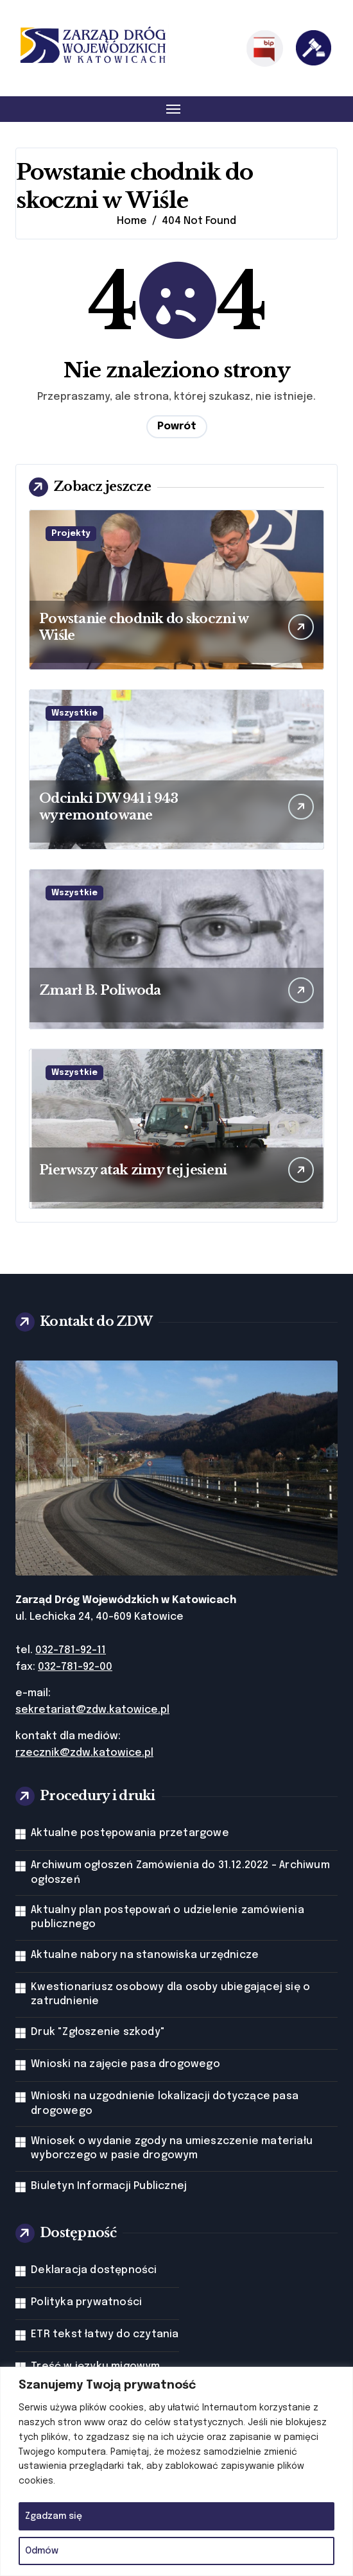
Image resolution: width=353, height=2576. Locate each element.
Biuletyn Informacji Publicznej (109, 2186)
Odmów (41, 2550)
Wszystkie (74, 713)
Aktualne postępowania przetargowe (130, 1833)
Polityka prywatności (86, 2302)
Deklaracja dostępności (94, 2270)
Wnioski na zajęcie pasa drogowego (125, 2064)
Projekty (70, 533)
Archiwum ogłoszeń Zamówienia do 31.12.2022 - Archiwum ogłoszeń (180, 1872)
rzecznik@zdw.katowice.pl (84, 1752)
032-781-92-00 (75, 1667)
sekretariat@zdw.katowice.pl (92, 1709)
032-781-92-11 (70, 1650)
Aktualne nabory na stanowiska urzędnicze (145, 1955)
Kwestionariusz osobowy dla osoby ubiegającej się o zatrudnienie (170, 1994)
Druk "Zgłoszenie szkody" (98, 2032)
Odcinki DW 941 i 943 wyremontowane (108, 807)
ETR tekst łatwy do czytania (104, 2334)
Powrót (176, 426)
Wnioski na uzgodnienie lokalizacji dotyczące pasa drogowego (164, 2103)
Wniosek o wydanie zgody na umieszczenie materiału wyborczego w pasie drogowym (172, 2148)
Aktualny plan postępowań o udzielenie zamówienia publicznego (167, 1917)
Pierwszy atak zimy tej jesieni (133, 1170)
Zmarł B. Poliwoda (100, 990)
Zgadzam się (53, 2516)
